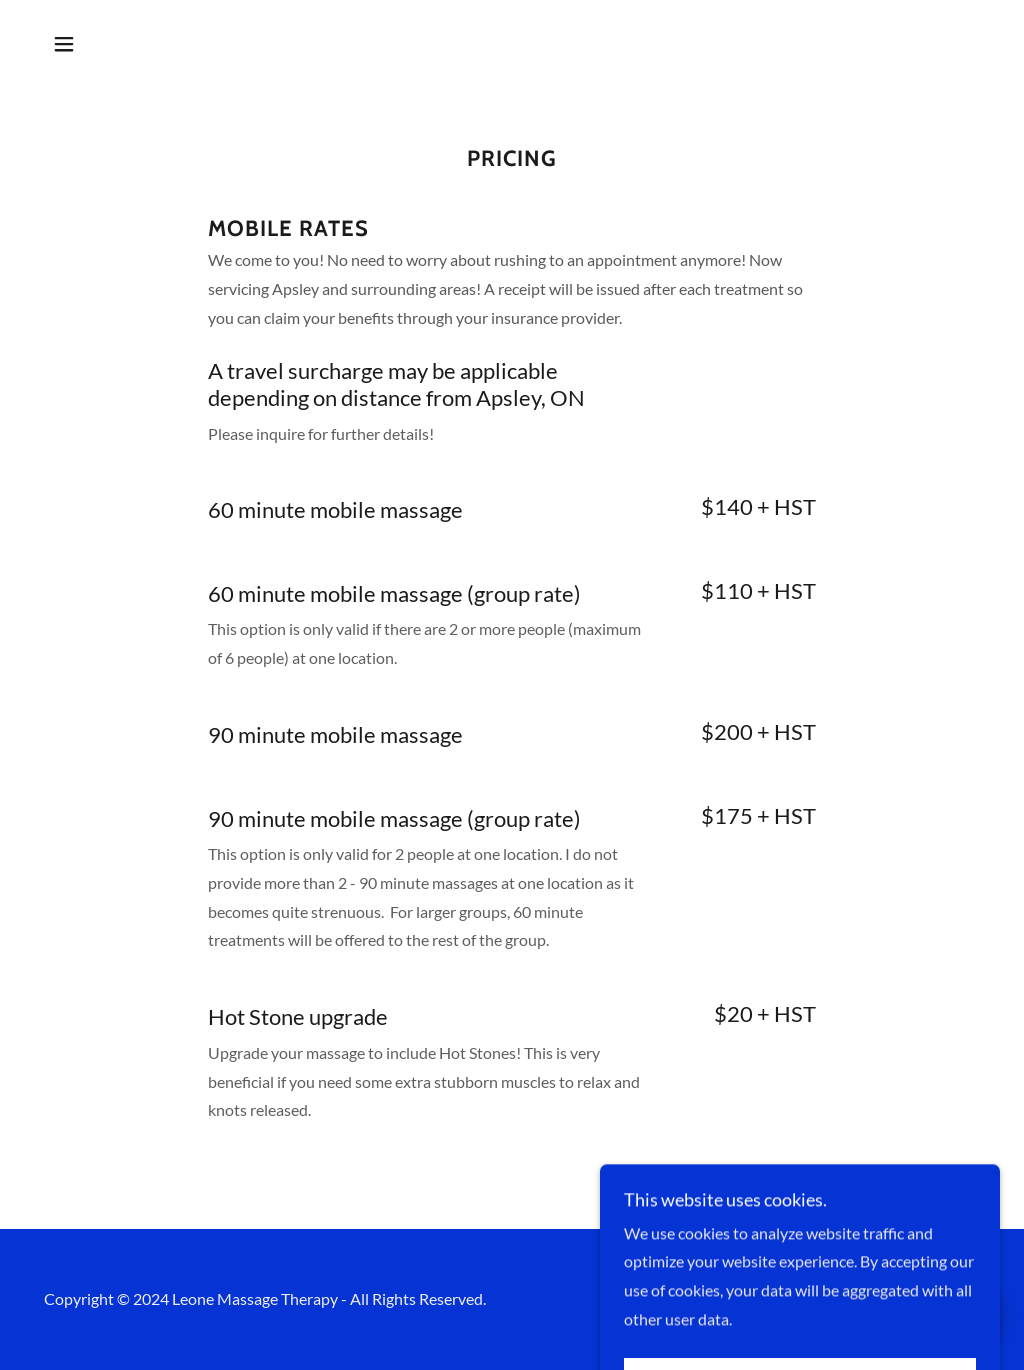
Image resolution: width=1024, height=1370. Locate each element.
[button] (64, 44)
